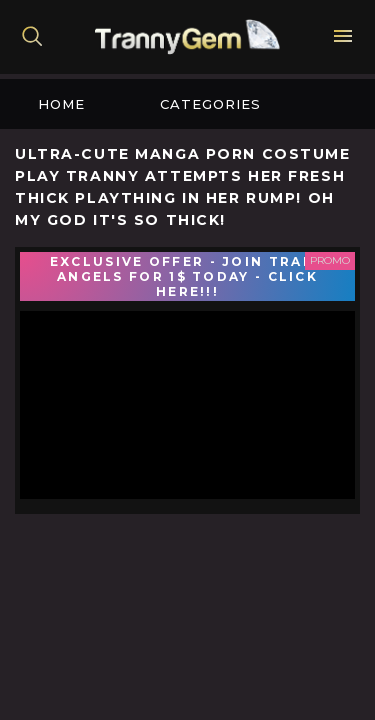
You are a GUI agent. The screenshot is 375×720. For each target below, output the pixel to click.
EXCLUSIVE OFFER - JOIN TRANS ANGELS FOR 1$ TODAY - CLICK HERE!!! (187, 276)
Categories (210, 104)
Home (61, 104)
